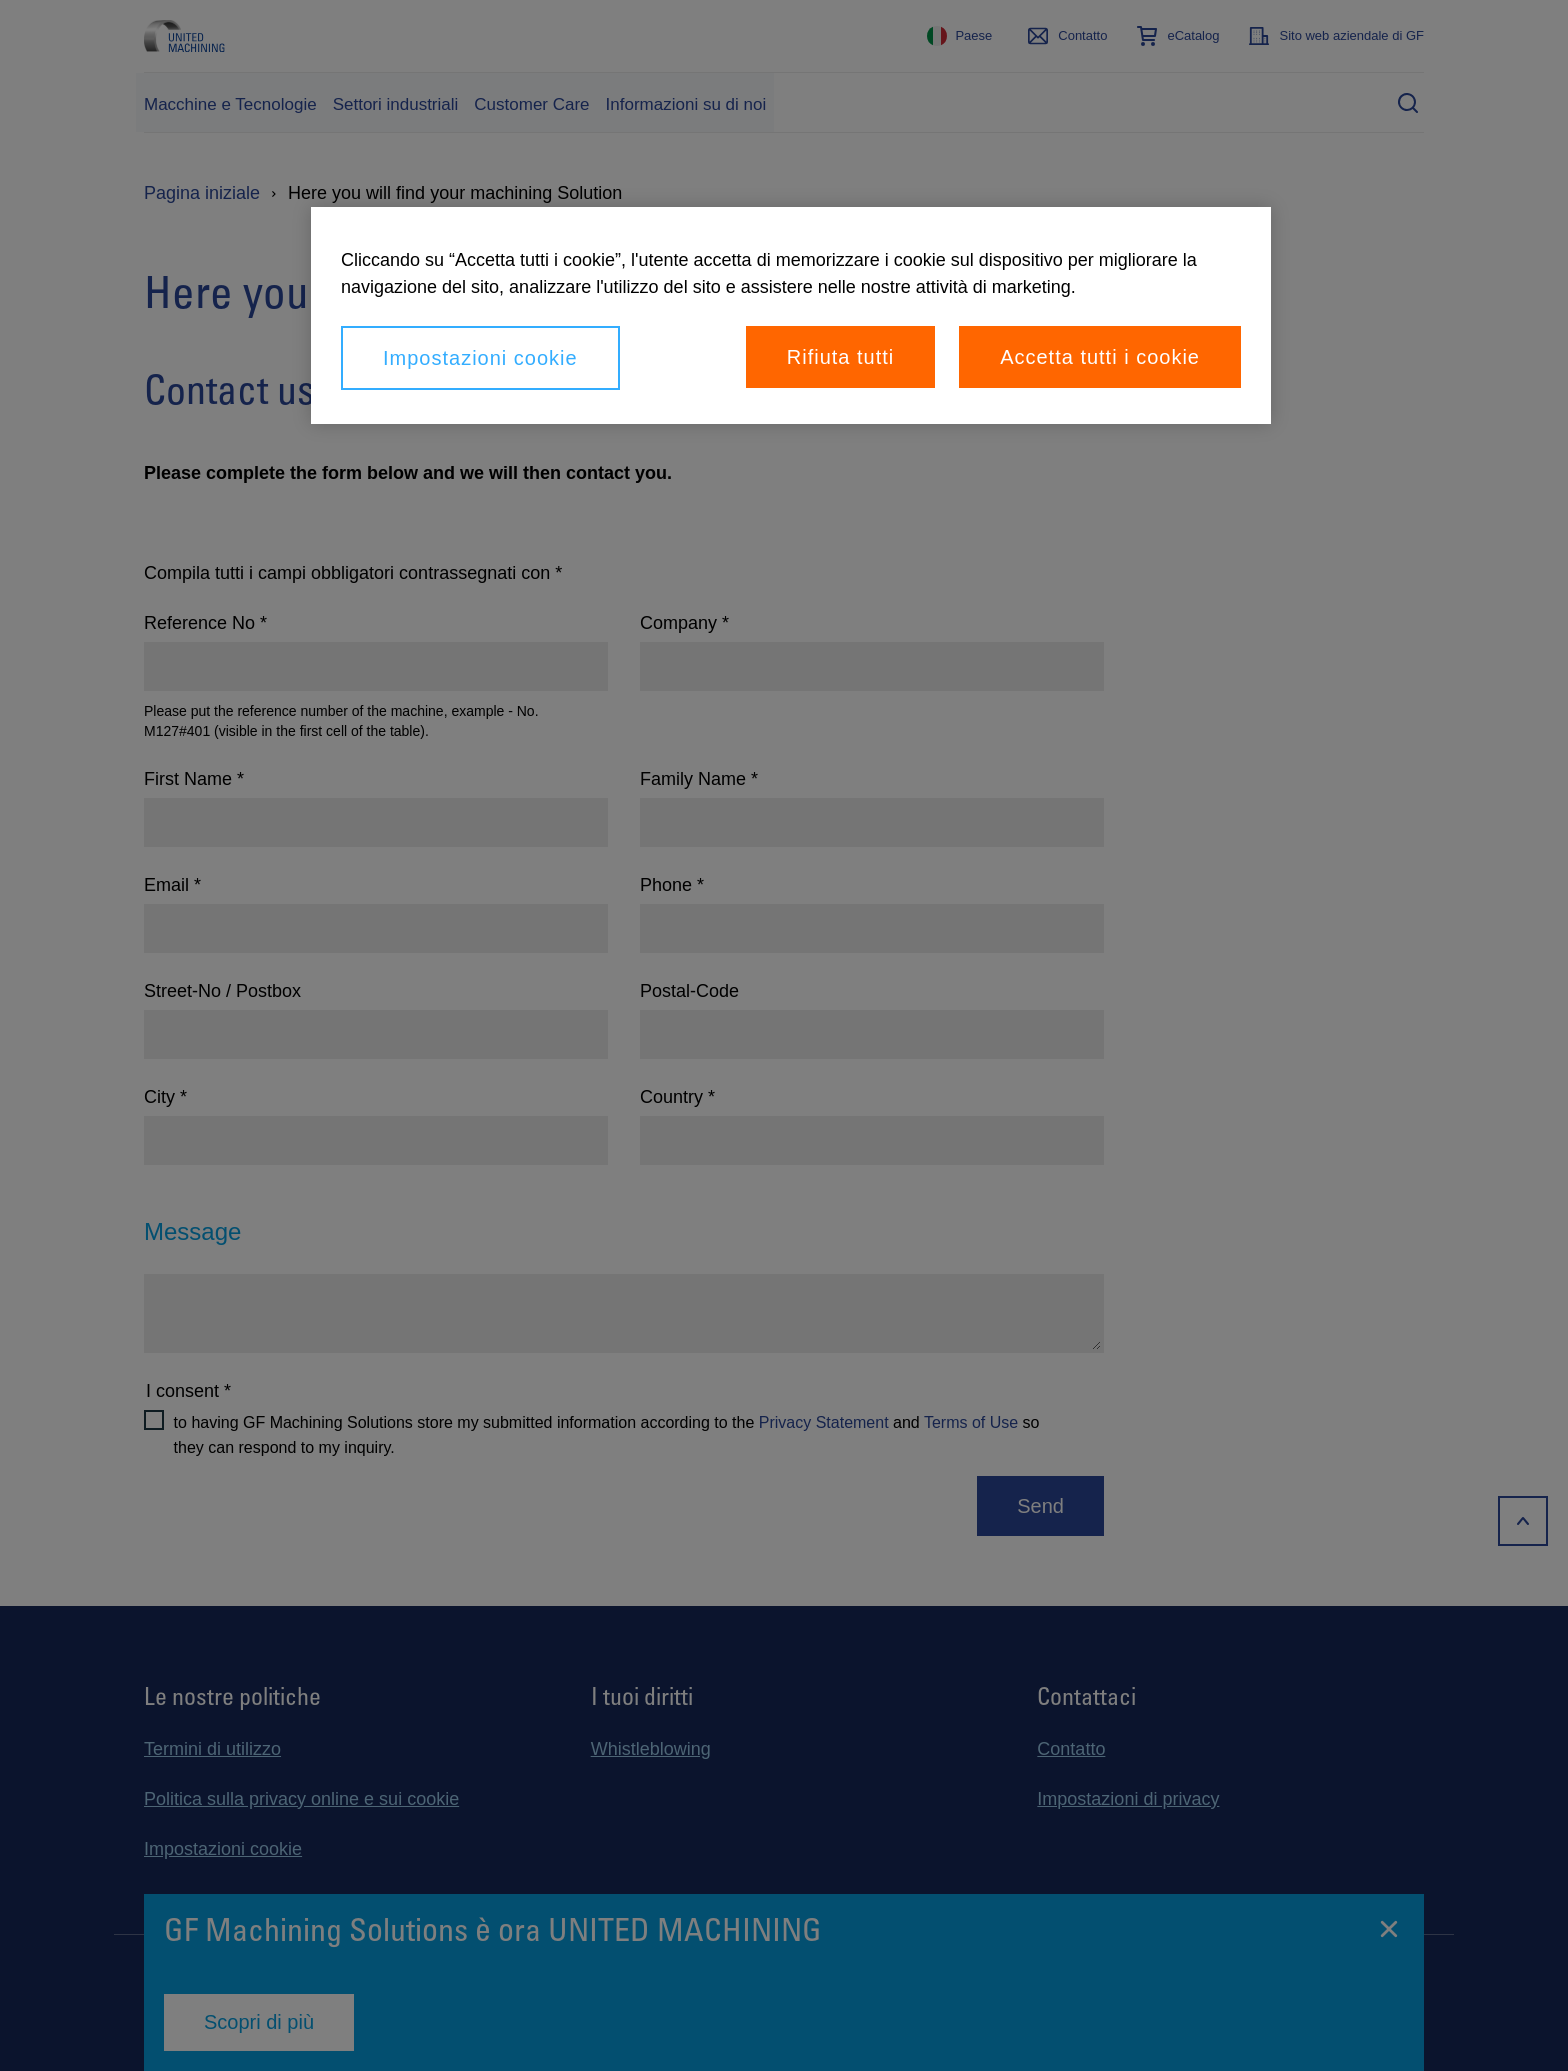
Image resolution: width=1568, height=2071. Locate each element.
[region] (791, 315)
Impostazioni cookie (480, 358)
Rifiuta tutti (840, 357)
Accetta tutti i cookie (1100, 357)
